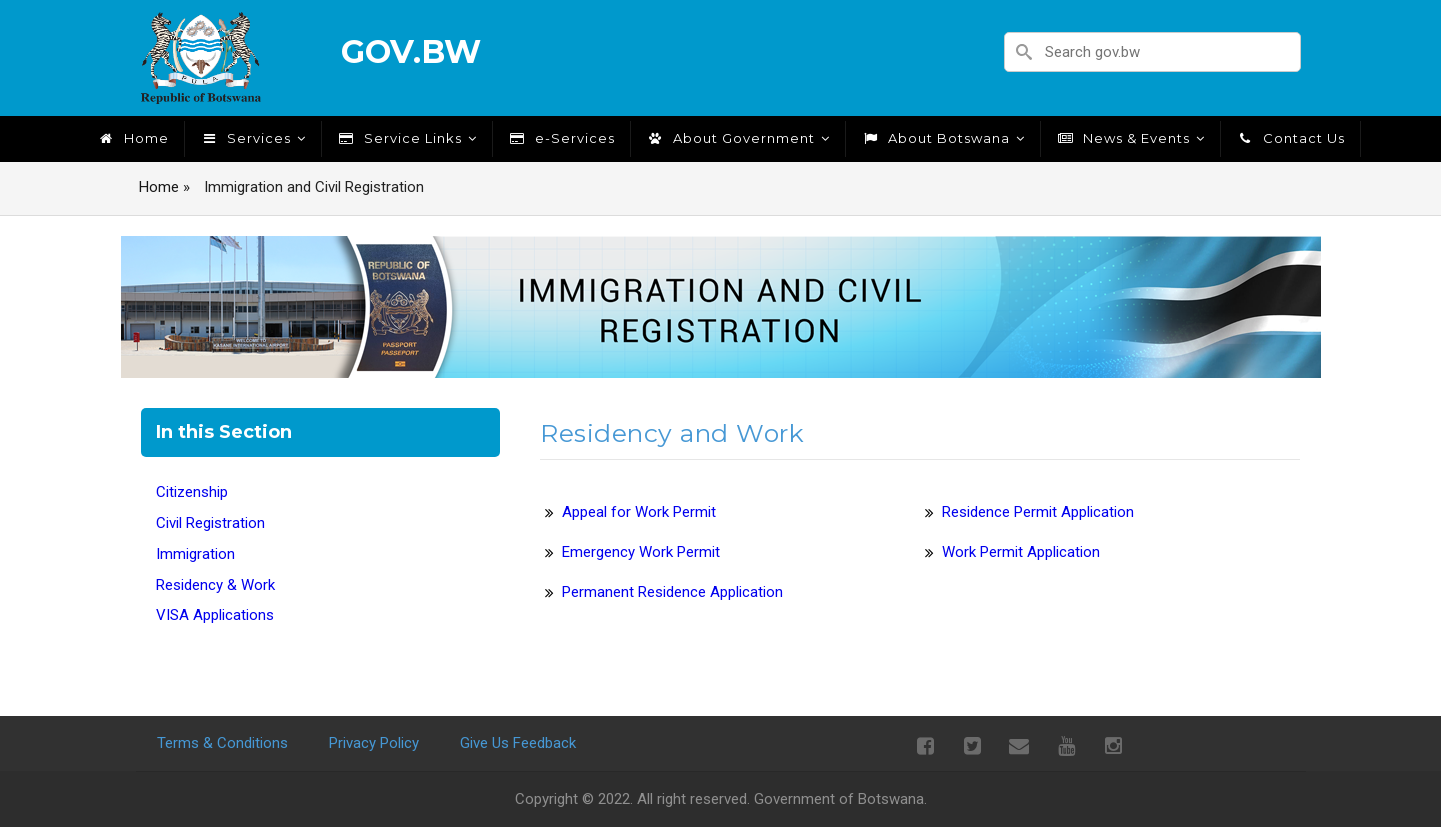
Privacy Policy (374, 743)
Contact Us (1290, 138)
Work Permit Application (1021, 552)
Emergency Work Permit (641, 552)
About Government (738, 138)
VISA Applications (215, 615)
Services (253, 138)
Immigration (195, 554)
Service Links (407, 138)
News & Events (1130, 138)
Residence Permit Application (1038, 512)
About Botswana (943, 138)
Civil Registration (210, 523)
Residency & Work (215, 585)
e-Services (561, 138)
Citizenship (192, 492)
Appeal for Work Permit (639, 512)
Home (133, 138)
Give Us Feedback (518, 743)
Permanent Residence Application (672, 592)
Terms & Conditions (222, 743)
